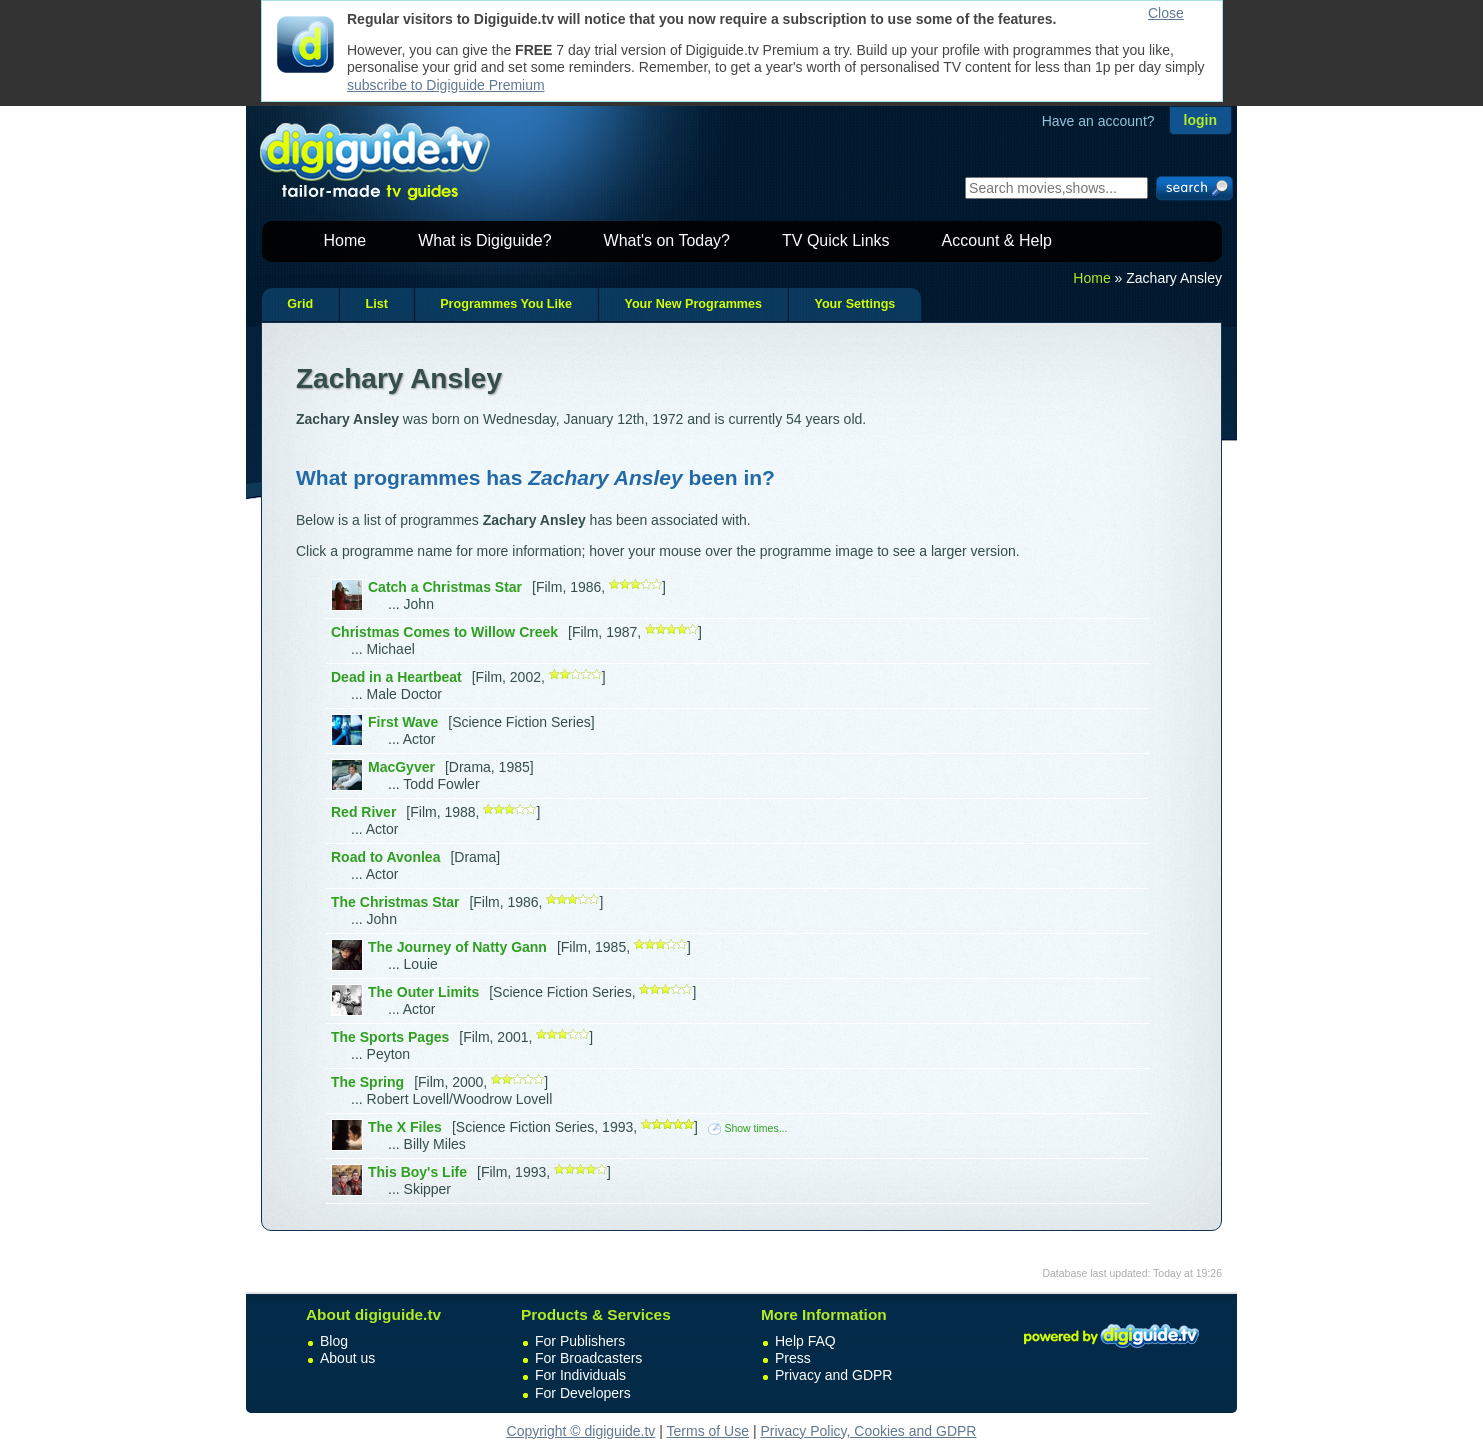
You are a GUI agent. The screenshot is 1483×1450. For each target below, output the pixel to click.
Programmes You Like (506, 304)
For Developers (583, 1393)
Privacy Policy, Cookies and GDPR (868, 1431)
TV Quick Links (836, 240)
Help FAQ (805, 1341)
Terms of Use (708, 1431)
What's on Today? (667, 240)
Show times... (747, 1128)
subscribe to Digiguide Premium (446, 85)
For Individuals (580, 1375)
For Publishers (580, 1341)
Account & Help (997, 240)
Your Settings (854, 304)
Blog (334, 1341)
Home (345, 240)
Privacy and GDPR (833, 1375)
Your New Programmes (693, 304)
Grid (300, 304)
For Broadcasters (588, 1358)
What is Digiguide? (484, 240)
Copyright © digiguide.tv (581, 1431)
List (376, 304)
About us (347, 1358)
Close (1166, 13)
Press (793, 1358)
